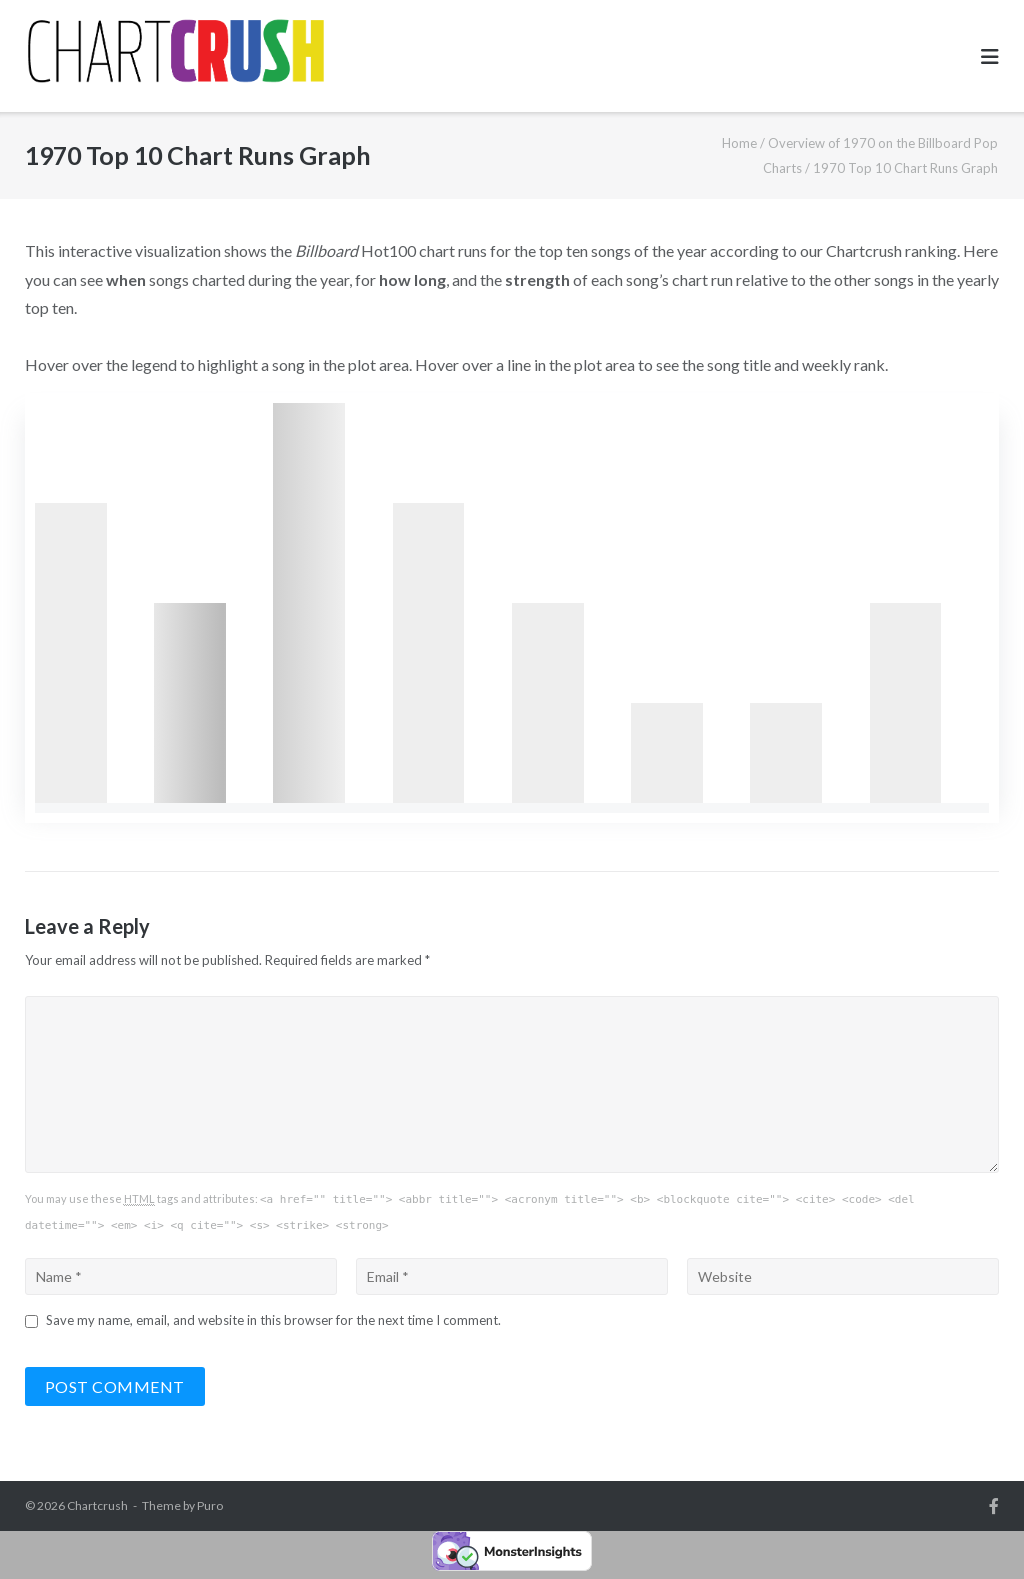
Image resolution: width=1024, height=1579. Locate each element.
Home (739, 143)
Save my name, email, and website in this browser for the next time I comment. (273, 1320)
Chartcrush (97, 1505)
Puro (210, 1505)
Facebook (994, 1506)
